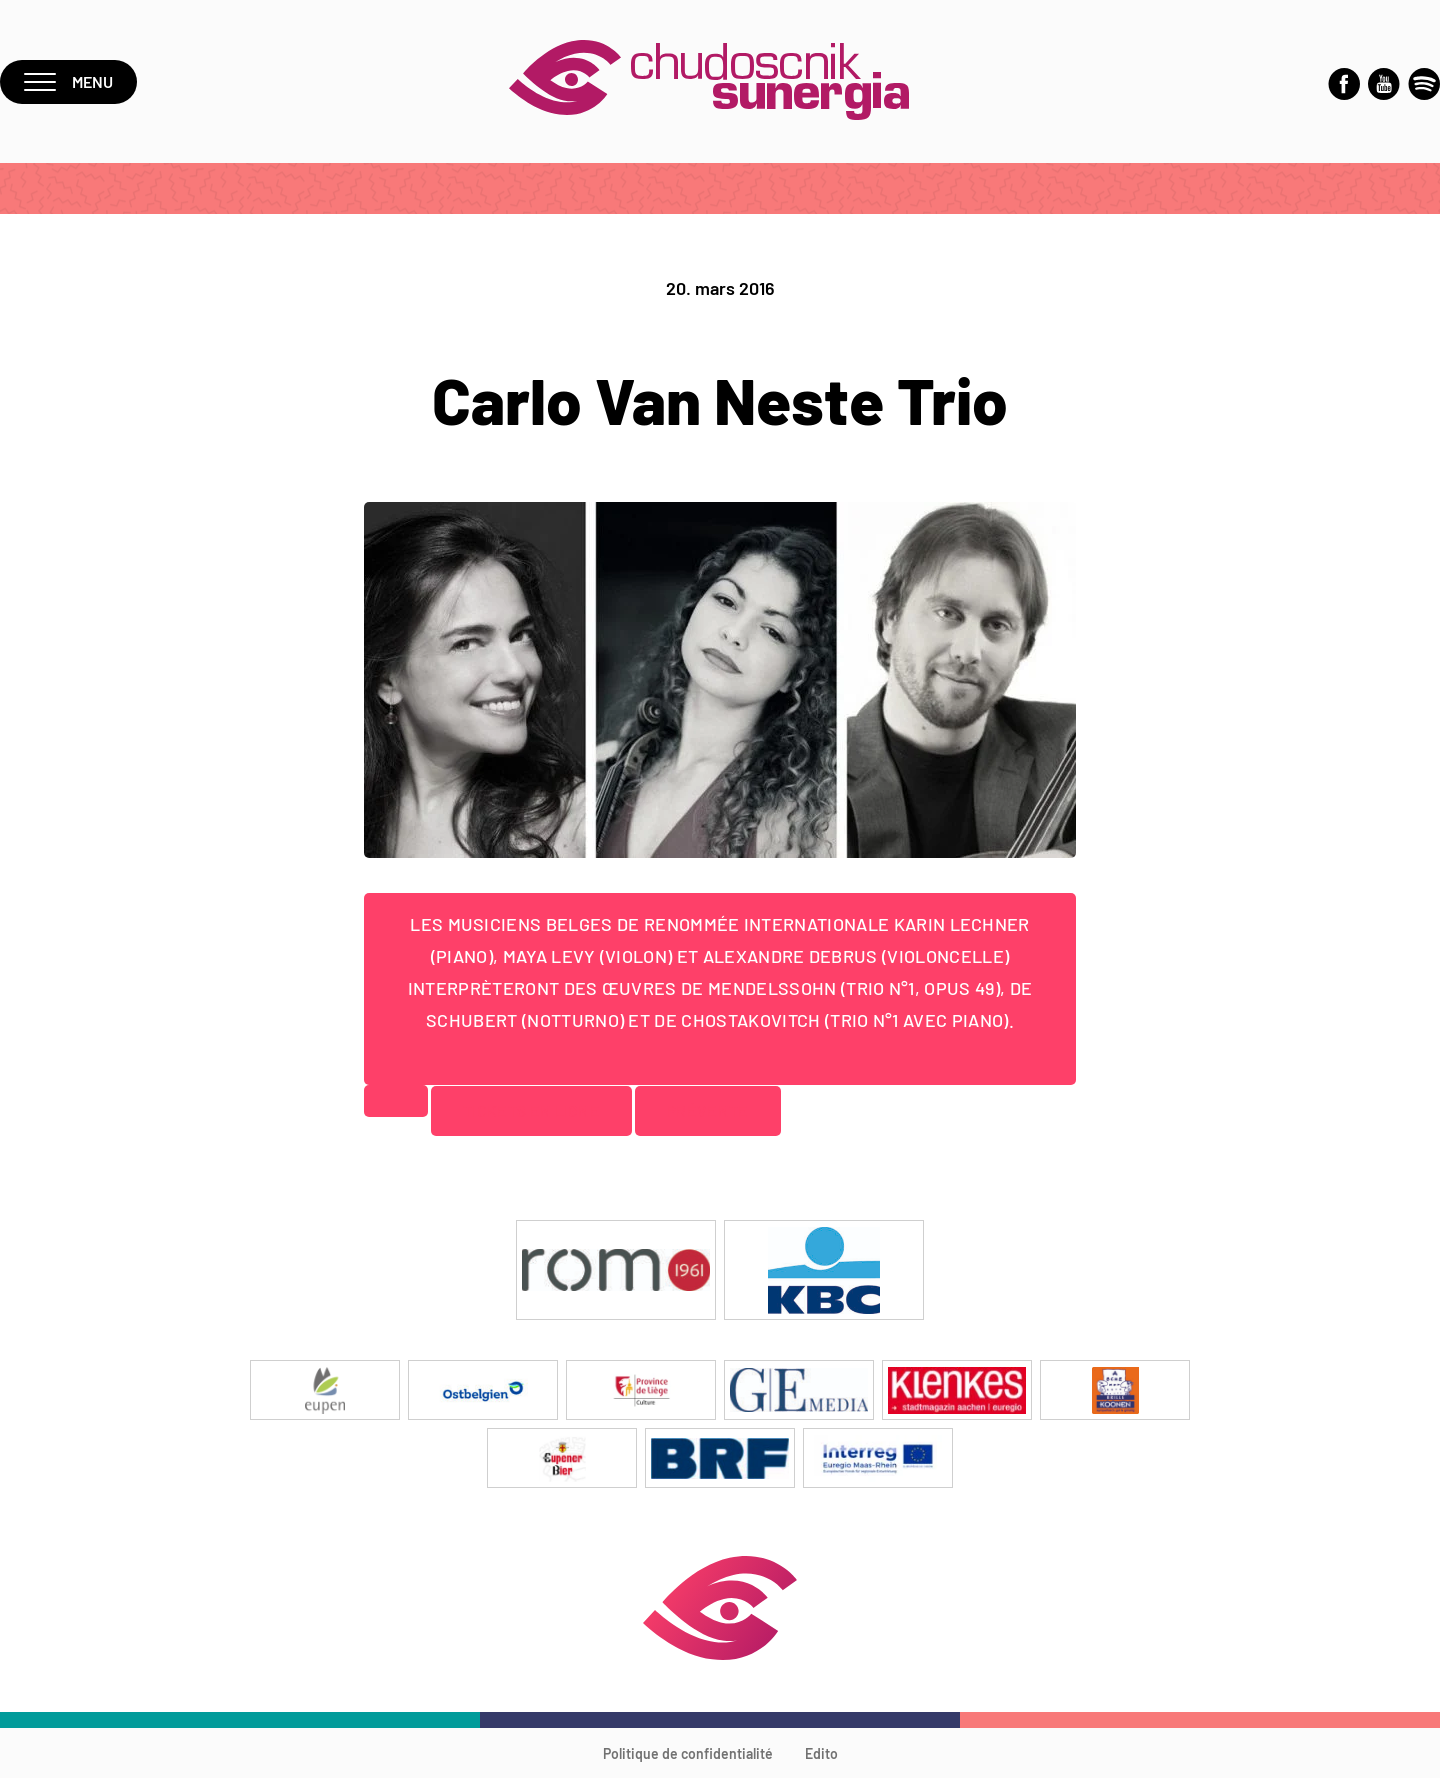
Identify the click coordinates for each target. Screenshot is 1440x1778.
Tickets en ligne (531, 1110)
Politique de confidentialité (688, 1753)
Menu (68, 81)
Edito (821, 1753)
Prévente (708, 1110)
